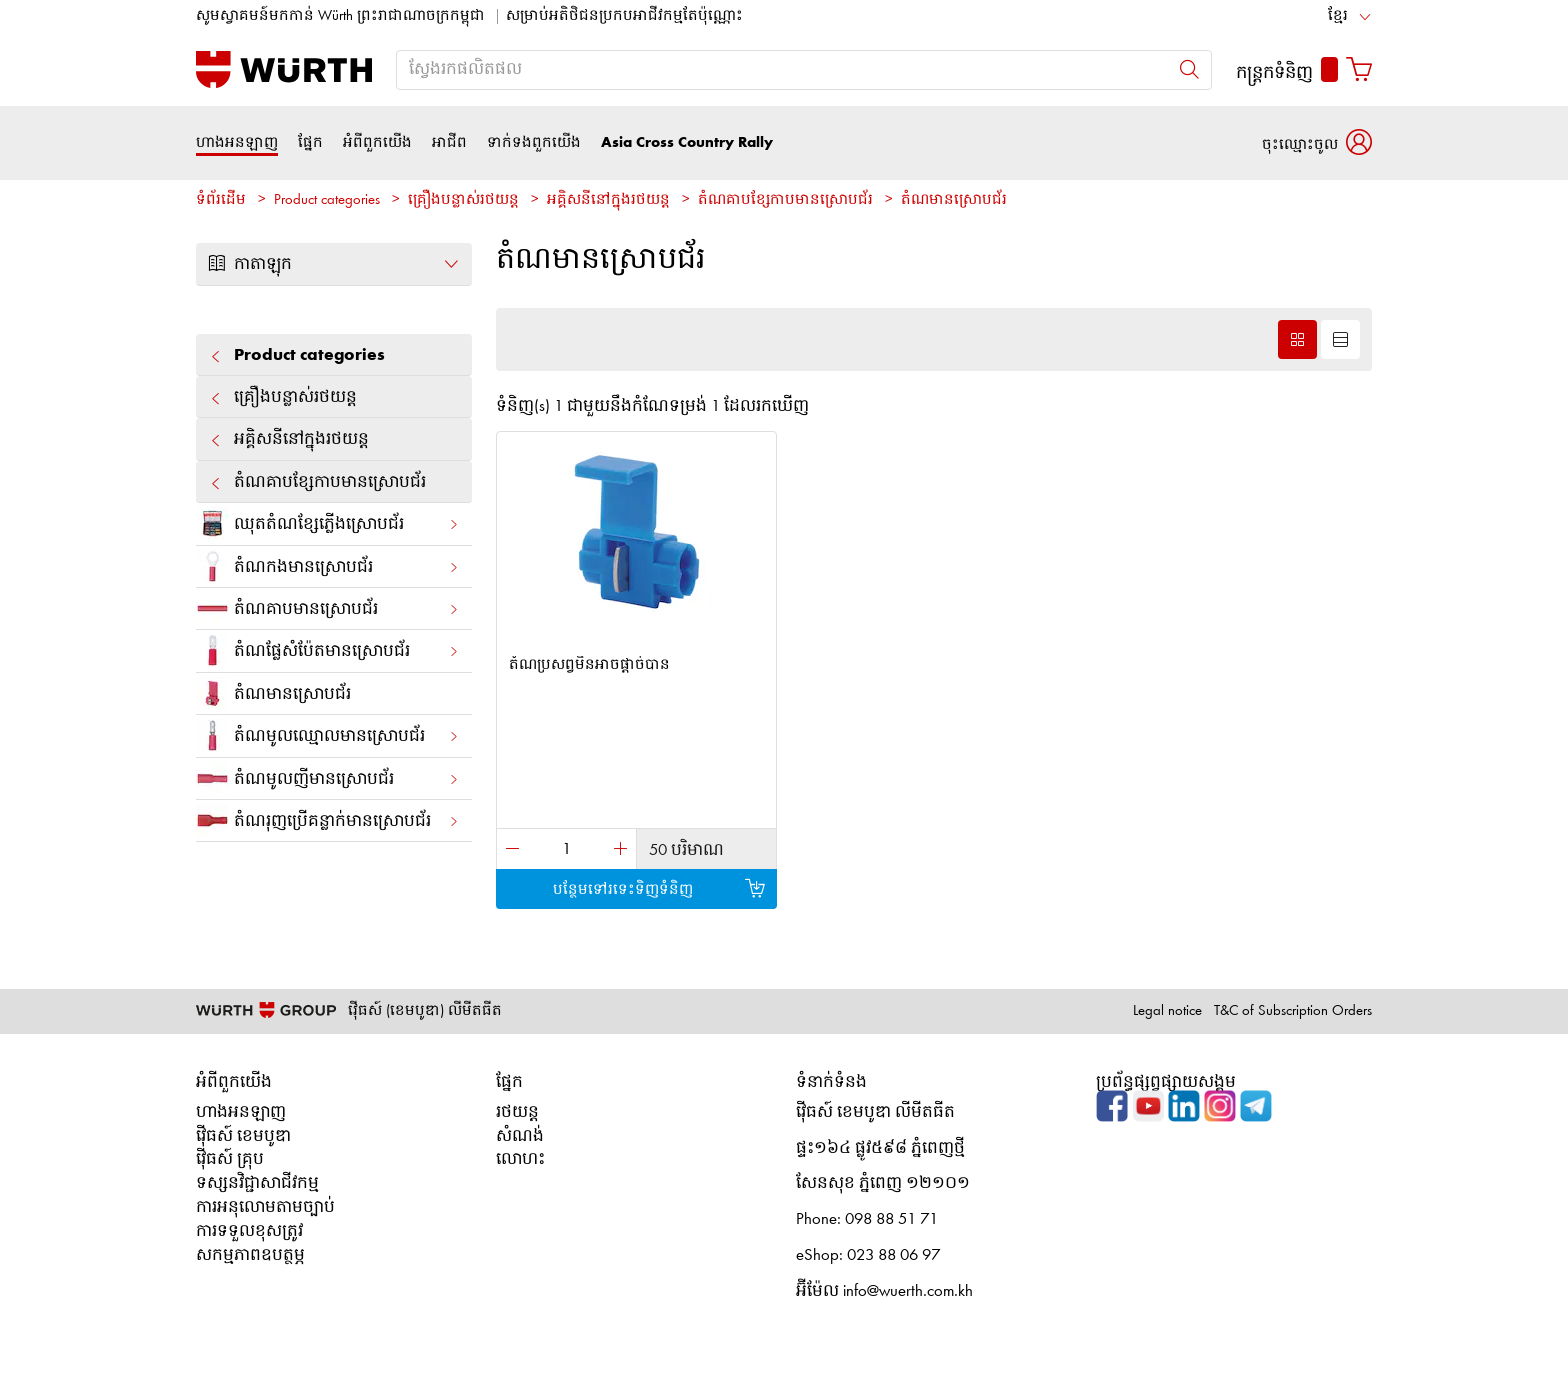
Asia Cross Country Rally (687, 142)
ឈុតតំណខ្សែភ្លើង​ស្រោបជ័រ (328, 523)
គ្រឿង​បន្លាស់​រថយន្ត (463, 200)
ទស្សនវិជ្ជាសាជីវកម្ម (257, 1183)
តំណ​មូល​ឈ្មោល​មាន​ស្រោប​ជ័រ (328, 735)
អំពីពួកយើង (377, 142)
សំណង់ (520, 1136)
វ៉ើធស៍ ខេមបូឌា (243, 1136)
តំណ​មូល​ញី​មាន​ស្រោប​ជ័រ (328, 778)
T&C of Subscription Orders (1293, 1011)
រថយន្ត (517, 1112)
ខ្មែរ (1338, 16)
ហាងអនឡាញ (237, 142)
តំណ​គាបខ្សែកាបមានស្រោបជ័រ (785, 200)
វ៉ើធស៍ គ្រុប (230, 1159)
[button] (1317, 142)
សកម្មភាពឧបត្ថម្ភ (250, 1255)
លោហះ (520, 1159)
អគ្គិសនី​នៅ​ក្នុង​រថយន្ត (608, 200)
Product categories (327, 200)
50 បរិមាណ (686, 850)
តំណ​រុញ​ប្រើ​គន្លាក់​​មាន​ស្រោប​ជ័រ (328, 820)
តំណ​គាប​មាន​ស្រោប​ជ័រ (328, 608)
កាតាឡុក (334, 264)
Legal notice (1167, 1011)
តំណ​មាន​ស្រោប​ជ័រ (954, 200)
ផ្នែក (310, 142)
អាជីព (449, 142)
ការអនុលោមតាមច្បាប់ (265, 1207)
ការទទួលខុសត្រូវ (249, 1231)
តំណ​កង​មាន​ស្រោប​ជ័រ (328, 566)
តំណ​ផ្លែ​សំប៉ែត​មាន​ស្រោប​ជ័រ (328, 650)
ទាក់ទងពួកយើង (534, 142)
